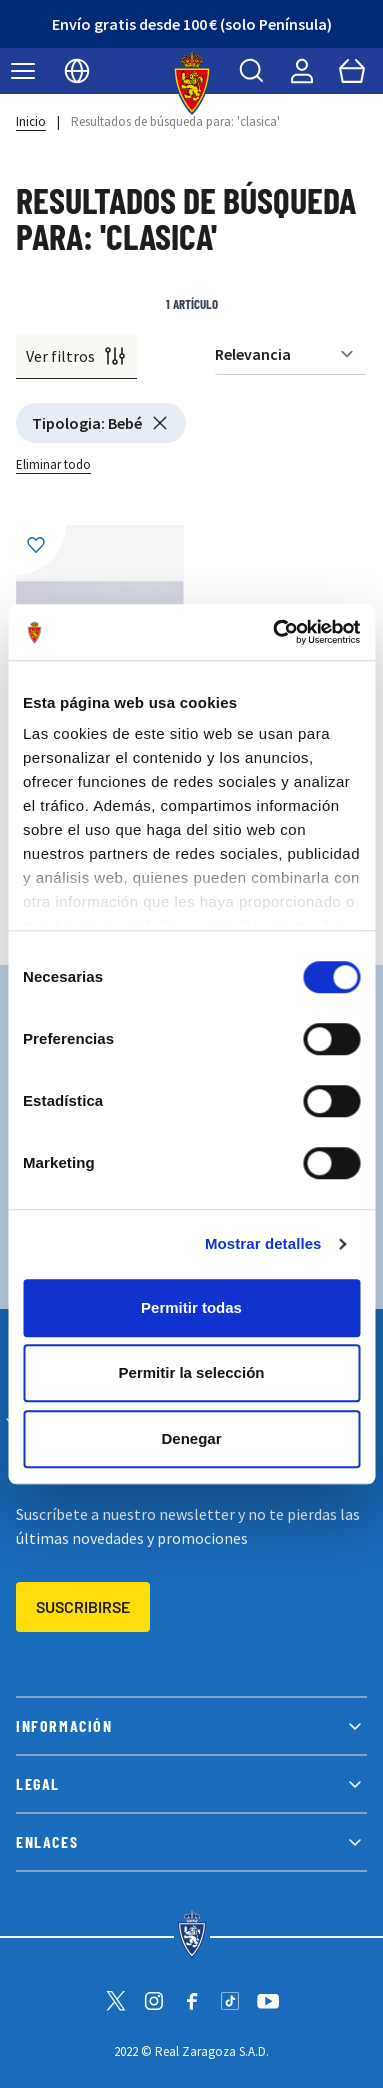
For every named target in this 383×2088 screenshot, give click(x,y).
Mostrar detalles (263, 1243)
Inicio (31, 121)
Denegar (191, 1438)
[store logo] (191, 83)
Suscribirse (83, 1606)
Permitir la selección (192, 1372)
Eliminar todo (53, 464)
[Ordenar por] (291, 354)
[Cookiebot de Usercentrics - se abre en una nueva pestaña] (274, 632)
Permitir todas (191, 1307)
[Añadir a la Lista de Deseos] (41, 550)
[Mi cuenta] (302, 71)
